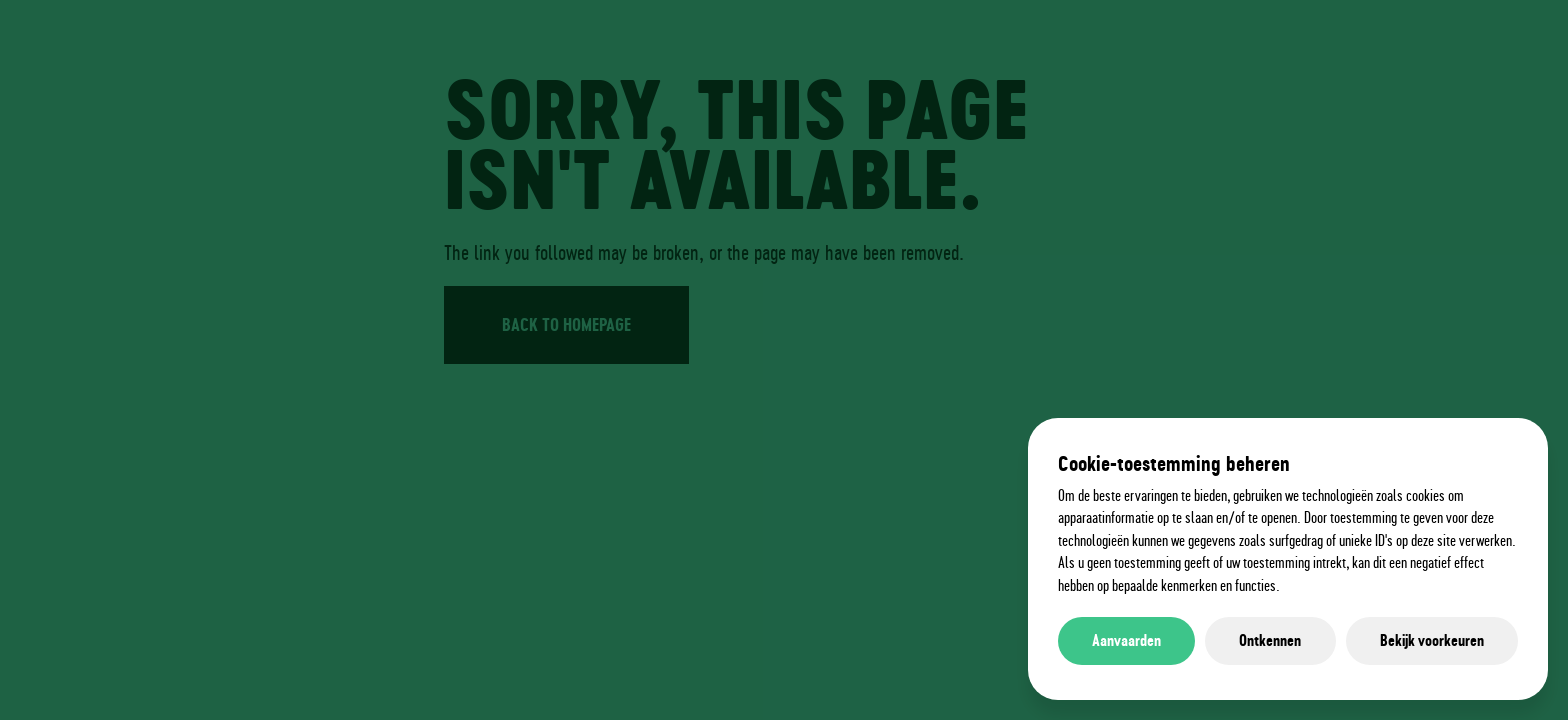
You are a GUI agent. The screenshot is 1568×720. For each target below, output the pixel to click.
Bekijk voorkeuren (1432, 640)
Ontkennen (1270, 640)
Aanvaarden (1126, 640)
